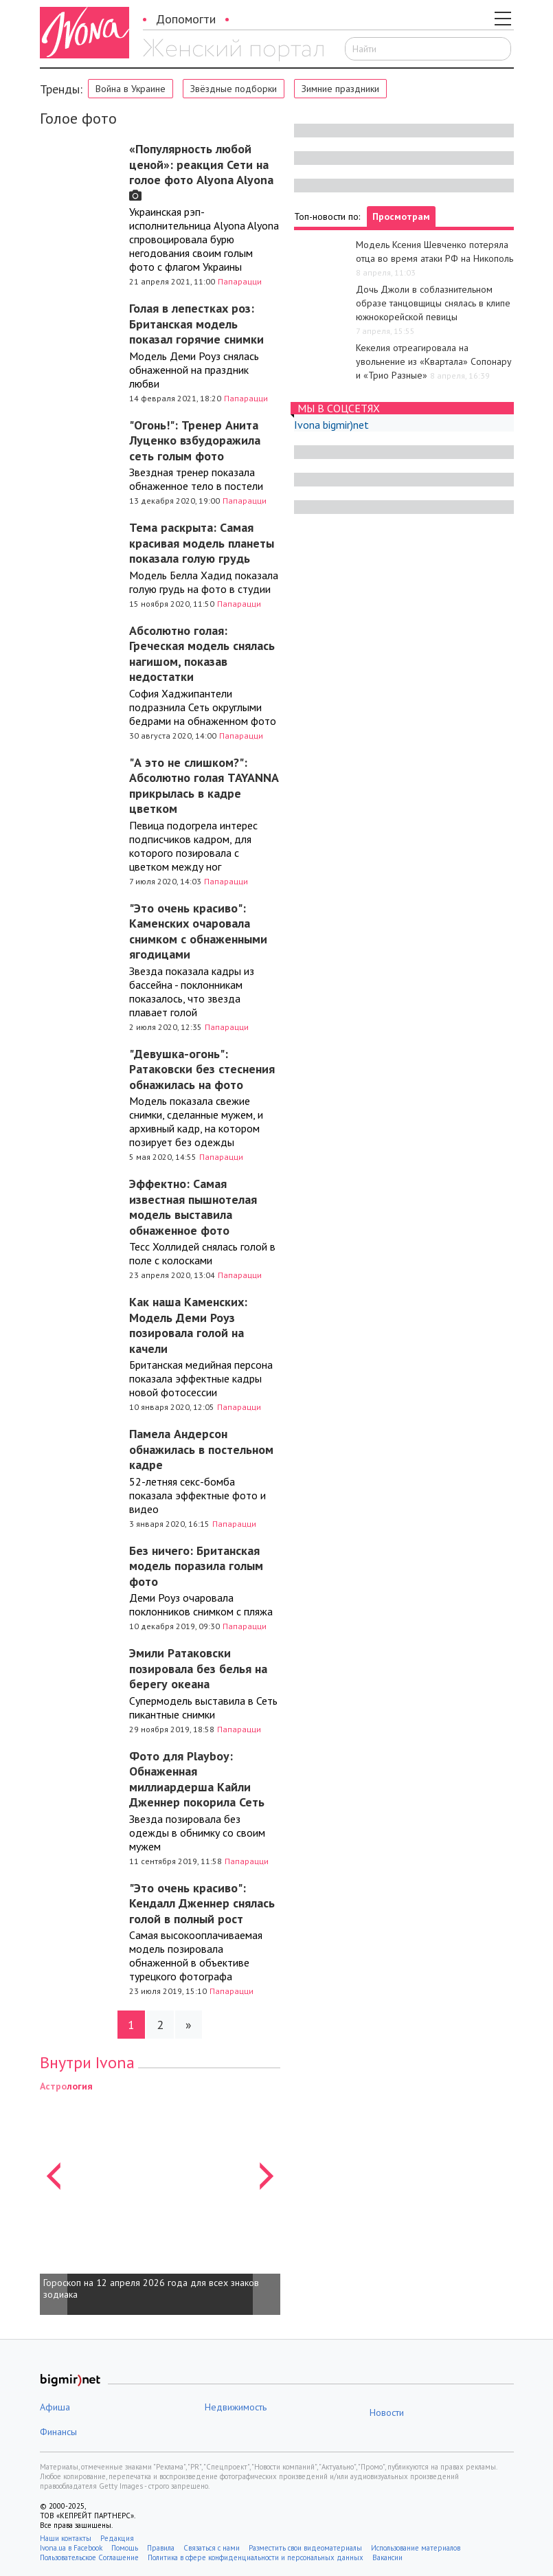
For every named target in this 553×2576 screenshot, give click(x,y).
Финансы (58, 2432)
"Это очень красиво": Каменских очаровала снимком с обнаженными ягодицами (198, 931)
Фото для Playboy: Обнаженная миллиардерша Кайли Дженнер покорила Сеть (196, 1779)
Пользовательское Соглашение (89, 2557)
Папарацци (240, 281)
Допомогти (186, 19)
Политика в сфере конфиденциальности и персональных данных (255, 2557)
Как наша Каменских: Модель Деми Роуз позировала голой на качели (188, 1325)
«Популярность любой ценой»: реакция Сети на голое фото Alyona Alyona (201, 171)
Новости (387, 2412)
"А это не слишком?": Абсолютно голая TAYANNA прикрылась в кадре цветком (203, 785)
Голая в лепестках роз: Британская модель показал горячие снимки (196, 323)
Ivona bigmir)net (331, 425)
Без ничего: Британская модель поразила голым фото (196, 1566)
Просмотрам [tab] (401, 216)
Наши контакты (65, 2538)
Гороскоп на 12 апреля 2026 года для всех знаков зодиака (151, 2288)
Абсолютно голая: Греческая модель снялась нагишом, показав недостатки (202, 654)
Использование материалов (415, 2548)
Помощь (124, 2548)
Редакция (117, 2538)
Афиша (55, 2407)
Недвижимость (236, 2407)
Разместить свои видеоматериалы (305, 2548)
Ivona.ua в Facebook (71, 2548)
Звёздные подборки (233, 88)
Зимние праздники (340, 88)
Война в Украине (130, 88)
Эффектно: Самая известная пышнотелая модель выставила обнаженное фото (193, 1207)
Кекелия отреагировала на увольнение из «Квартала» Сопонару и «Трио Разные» (434, 361)
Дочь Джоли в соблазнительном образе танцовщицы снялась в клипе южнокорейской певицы (433, 303)
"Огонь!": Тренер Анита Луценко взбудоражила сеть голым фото (194, 440)
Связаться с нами (211, 2548)
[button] (53, 2197)
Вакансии (387, 2557)
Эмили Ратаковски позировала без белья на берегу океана (198, 1668)
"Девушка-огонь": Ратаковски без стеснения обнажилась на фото (202, 1069)
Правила (160, 2548)
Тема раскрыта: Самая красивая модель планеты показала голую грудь (201, 542)
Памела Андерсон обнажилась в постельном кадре (201, 1449)
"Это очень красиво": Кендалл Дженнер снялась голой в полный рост (202, 1903)
